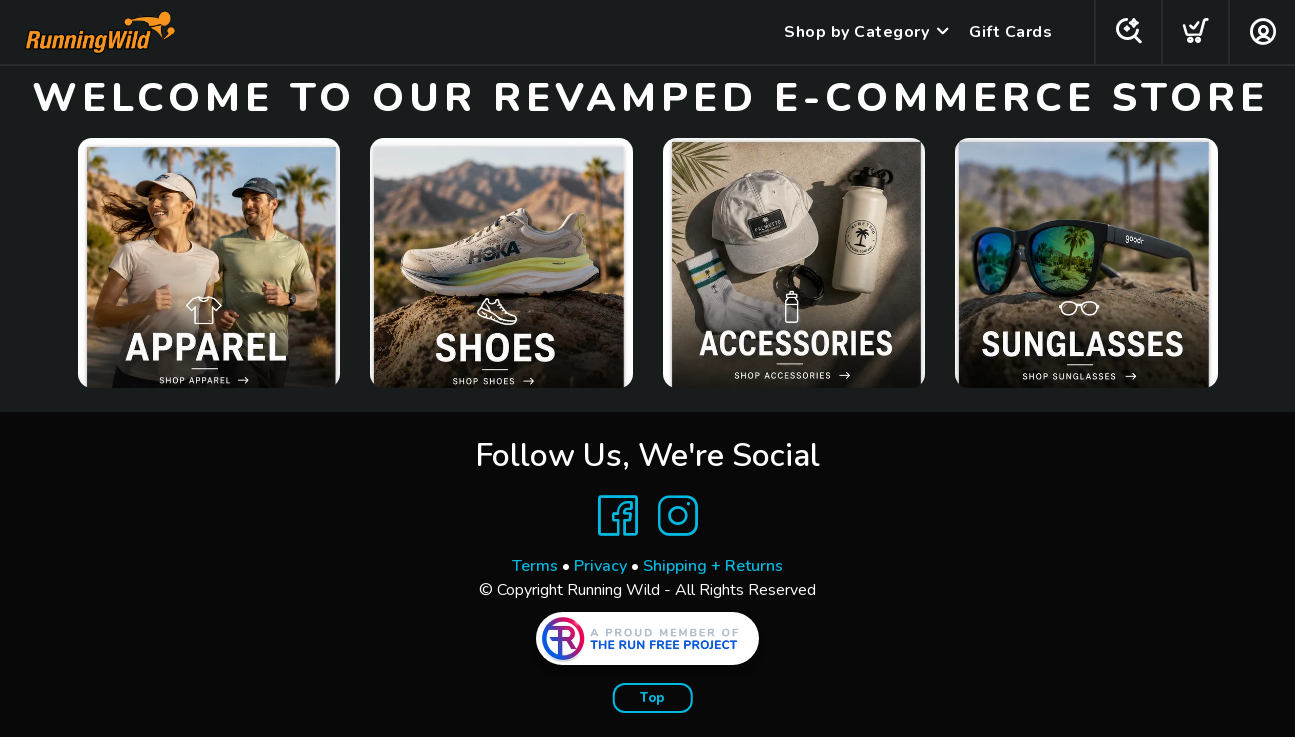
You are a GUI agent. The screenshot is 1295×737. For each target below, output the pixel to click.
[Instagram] (678, 516)
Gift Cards (1010, 32)
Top (652, 698)
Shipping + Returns (713, 566)
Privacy (600, 566)
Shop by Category (856, 32)
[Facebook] (618, 516)
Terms (535, 566)
